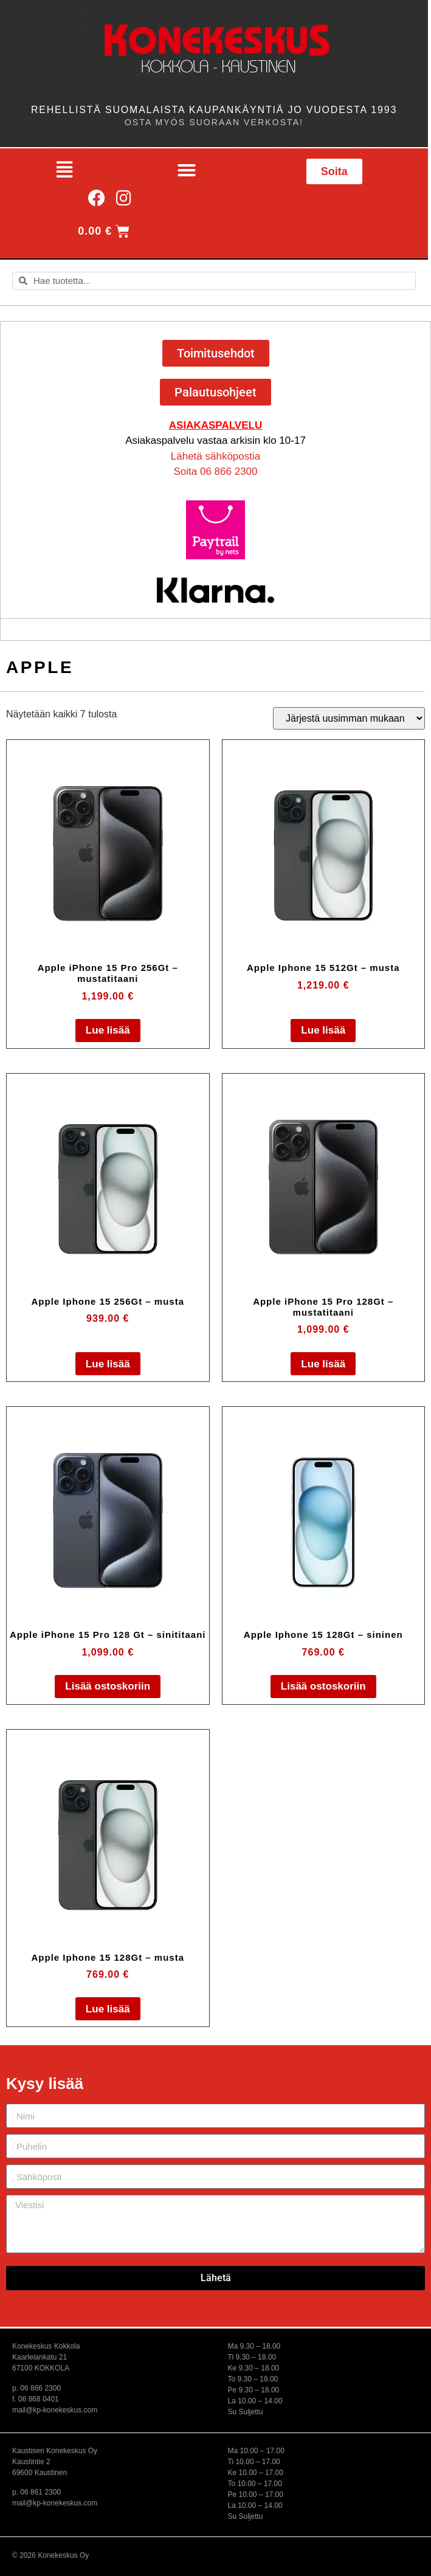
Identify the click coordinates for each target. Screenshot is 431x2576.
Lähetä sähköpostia (215, 456)
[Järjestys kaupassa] (349, 718)
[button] (64, 170)
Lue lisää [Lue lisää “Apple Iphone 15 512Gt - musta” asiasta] (323, 1030)
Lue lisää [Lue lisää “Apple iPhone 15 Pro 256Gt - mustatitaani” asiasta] (108, 1030)
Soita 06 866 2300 (215, 471)
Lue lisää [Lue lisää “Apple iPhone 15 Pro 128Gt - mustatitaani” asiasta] (323, 1364)
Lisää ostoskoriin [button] (107, 1686)
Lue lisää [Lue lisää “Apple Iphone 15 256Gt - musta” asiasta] (108, 1364)
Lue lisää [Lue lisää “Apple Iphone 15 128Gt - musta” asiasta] (108, 2009)
